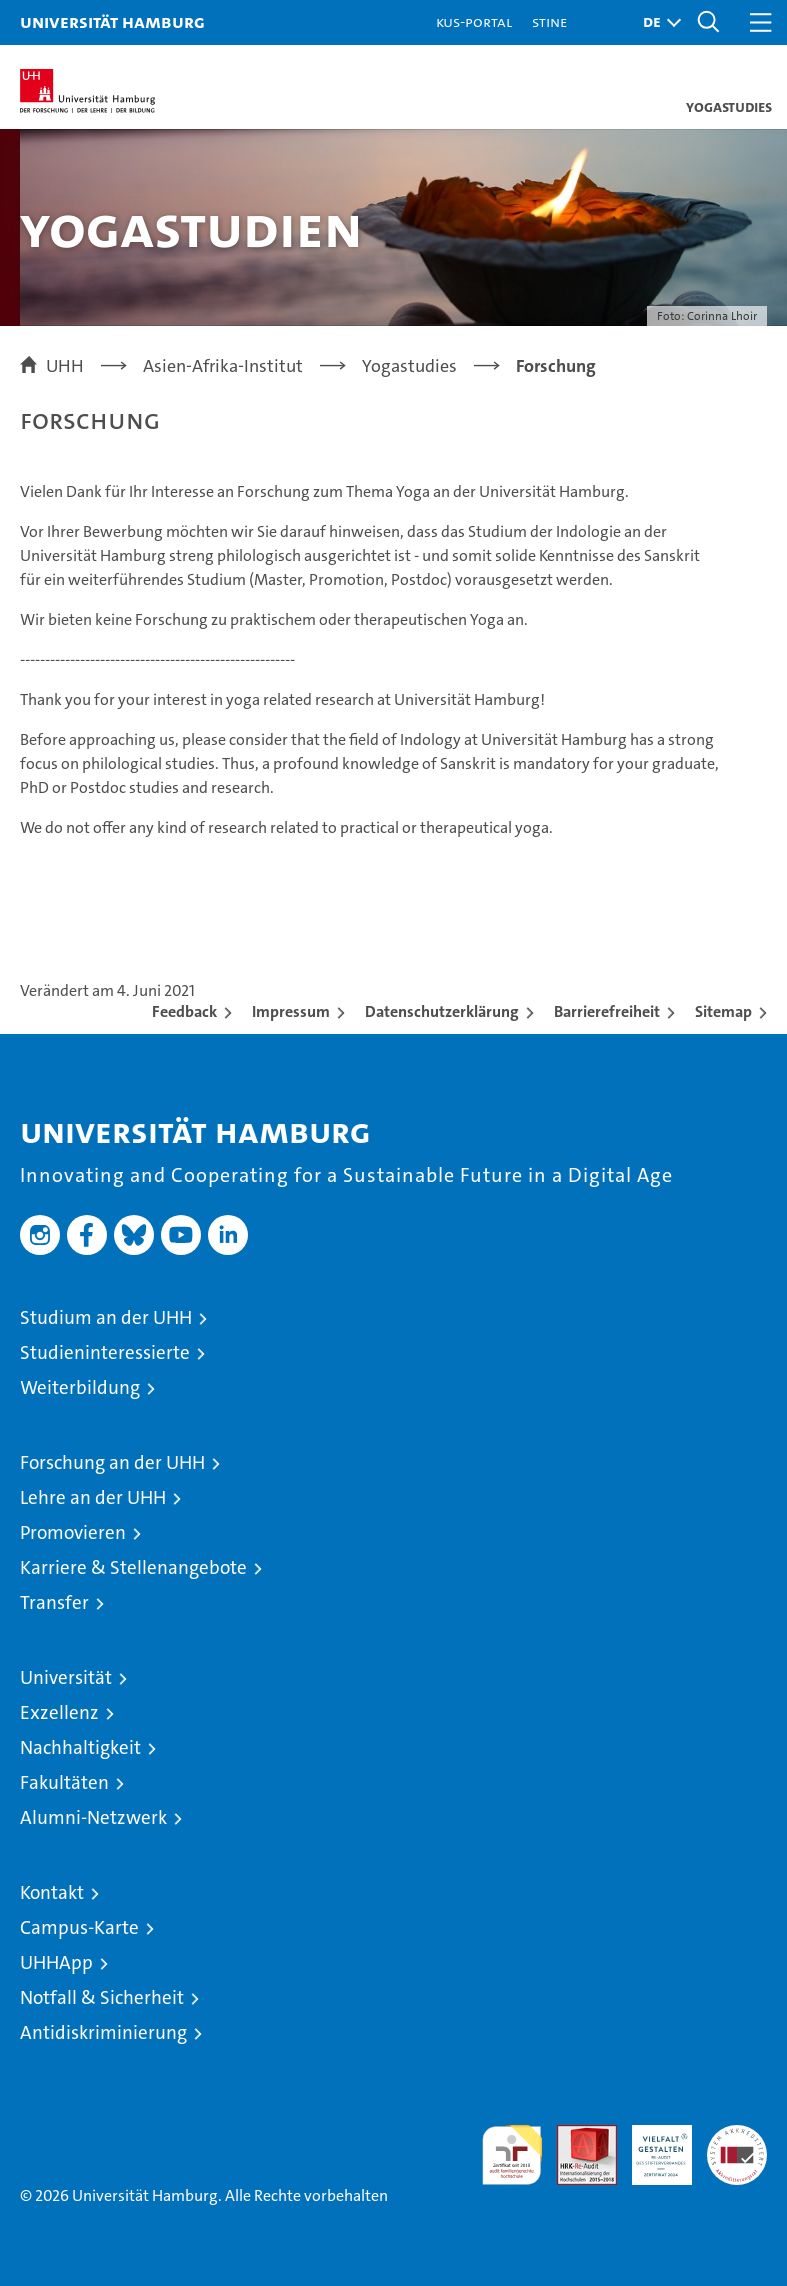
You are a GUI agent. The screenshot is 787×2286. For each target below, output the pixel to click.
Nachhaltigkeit (80, 1747)
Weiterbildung (80, 1387)
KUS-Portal (474, 21)
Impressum (291, 1011)
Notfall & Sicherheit (102, 1997)
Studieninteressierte (105, 1352)
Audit (576, 2135)
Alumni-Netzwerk (93, 1817)
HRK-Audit (651, 2146)
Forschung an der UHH (112, 1462)
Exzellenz (59, 1712)
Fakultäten (64, 1782)
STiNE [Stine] (549, 21)
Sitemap (723, 1011)
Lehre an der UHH (93, 1497)
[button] (657, 22)
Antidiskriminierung (103, 2032)
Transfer (54, 1602)
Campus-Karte (79, 1927)
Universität (66, 1677)
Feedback (184, 1011)
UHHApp (56, 1962)
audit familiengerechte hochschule (512, 2155)
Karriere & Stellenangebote (133, 1567)
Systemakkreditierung (737, 2135)
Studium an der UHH (106, 1317)
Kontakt (52, 1892)
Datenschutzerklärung (442, 1011)
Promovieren (73, 1532)
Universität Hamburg (112, 21)
